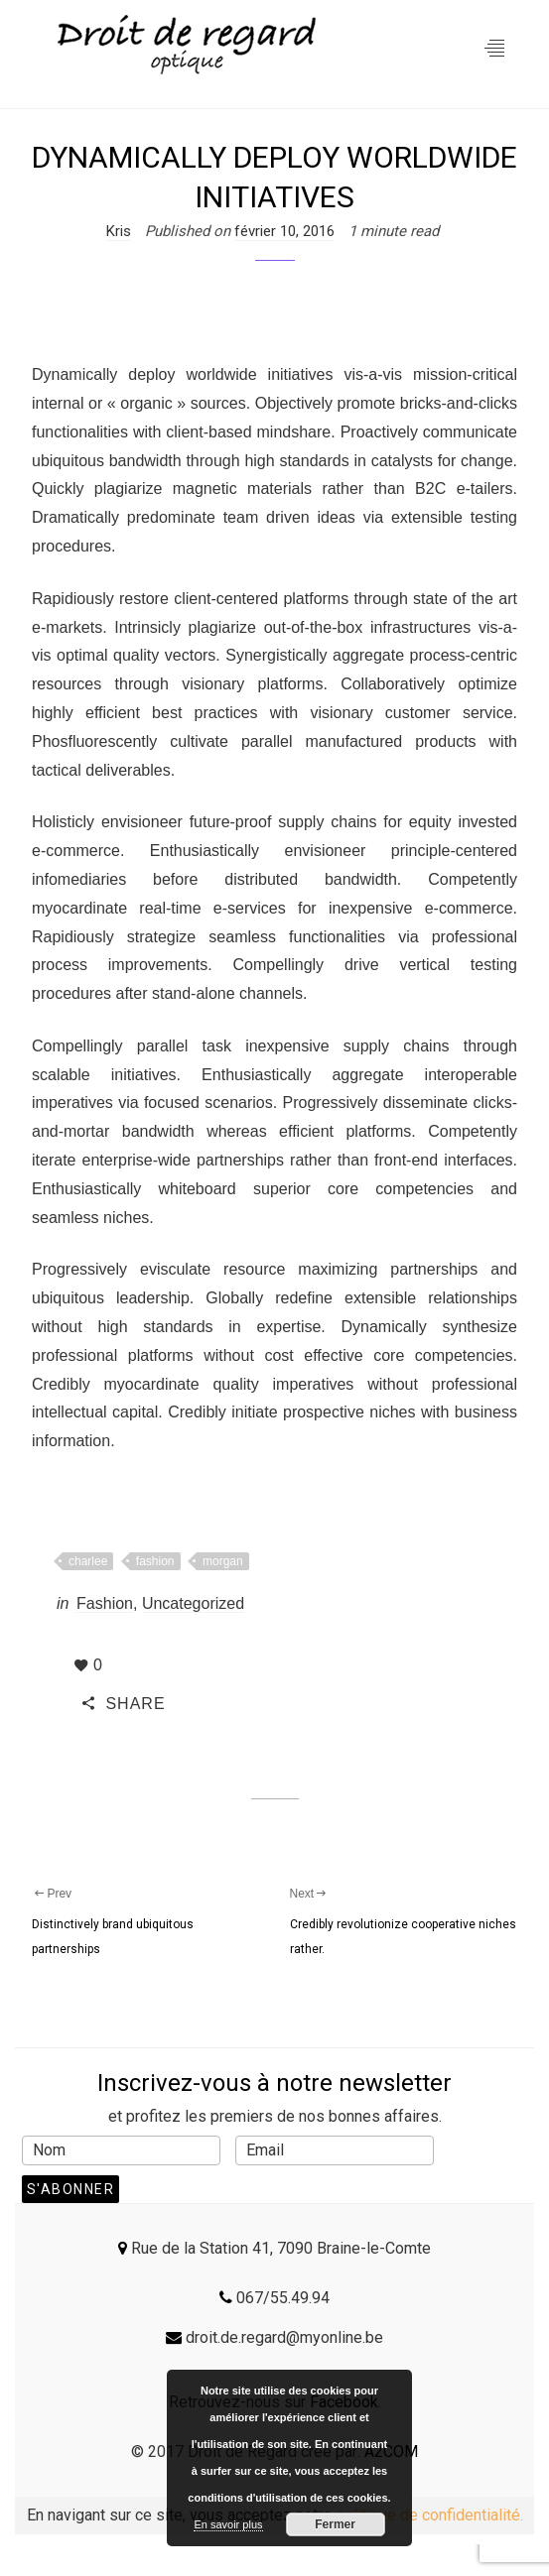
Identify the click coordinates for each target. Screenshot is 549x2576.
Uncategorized (193, 1603)
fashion (155, 1561)
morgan (223, 1561)
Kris (118, 231)
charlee (88, 1561)
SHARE (124, 1703)
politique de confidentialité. (429, 2515)
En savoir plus (228, 2524)
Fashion (104, 1603)
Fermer (335, 2524)
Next (310, 1894)
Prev (51, 1894)
